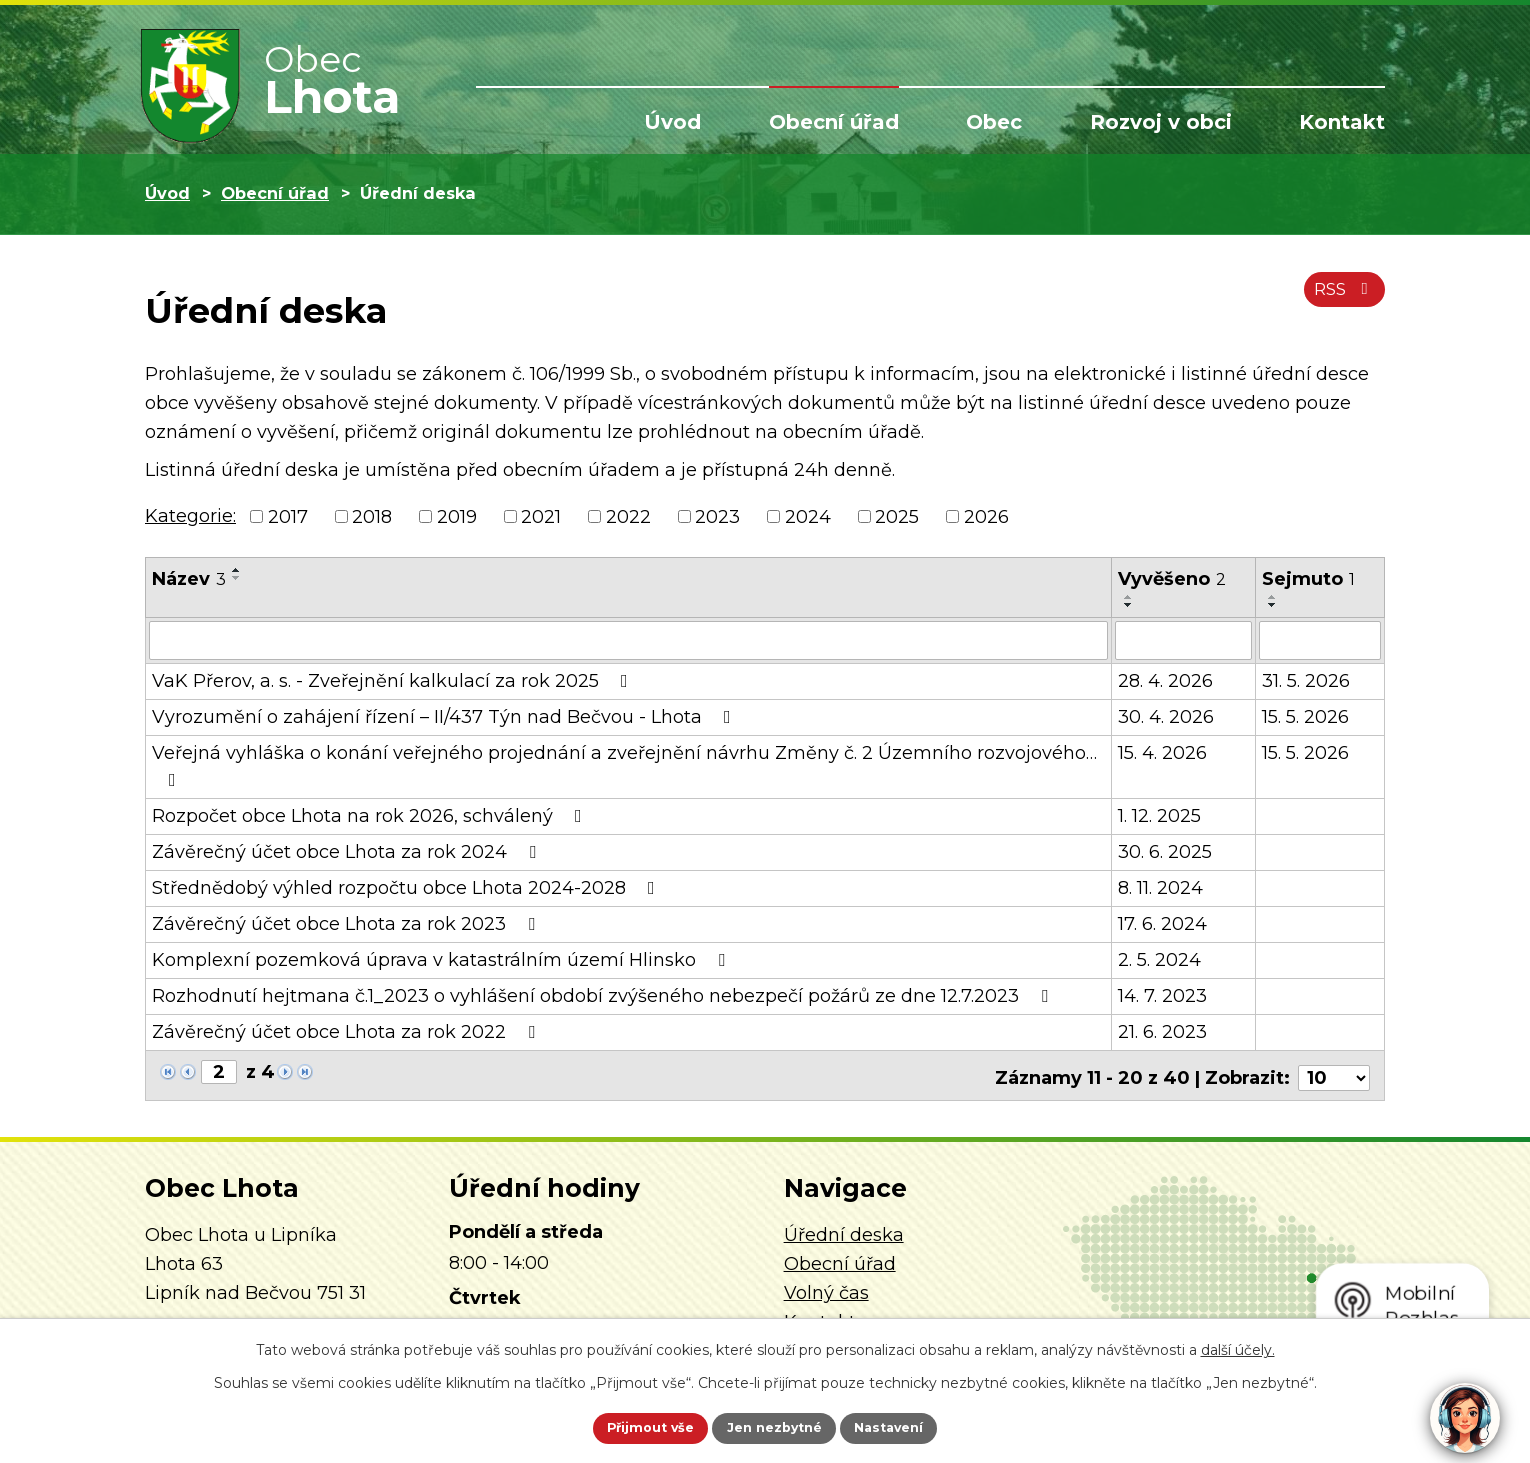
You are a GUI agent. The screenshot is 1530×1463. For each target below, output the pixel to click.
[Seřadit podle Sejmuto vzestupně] (1273, 597)
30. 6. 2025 (1165, 851)
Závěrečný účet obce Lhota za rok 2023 (347, 923)
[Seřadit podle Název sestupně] (237, 578)
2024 (808, 516)
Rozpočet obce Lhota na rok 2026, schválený (371, 815)
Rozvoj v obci (1161, 122)
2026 (986, 516)
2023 (717, 516)
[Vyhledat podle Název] (628, 640)
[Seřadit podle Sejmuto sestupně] (1273, 605)
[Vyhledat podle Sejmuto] (1320, 640)
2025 (897, 516)
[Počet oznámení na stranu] (1334, 1072)
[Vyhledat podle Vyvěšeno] (1183, 640)
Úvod (672, 122)
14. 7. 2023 (1162, 995)
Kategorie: (190, 516)
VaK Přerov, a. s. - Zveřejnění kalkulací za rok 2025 (394, 680)
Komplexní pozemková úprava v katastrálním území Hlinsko (442, 959)
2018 (372, 516)
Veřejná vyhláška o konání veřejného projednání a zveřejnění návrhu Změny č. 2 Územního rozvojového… (624, 764)
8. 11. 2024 (1160, 887)
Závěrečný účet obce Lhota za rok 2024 (348, 851)
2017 (288, 516)
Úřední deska (844, 1230)
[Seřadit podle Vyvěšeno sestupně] (1129, 605)
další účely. (1238, 1346)
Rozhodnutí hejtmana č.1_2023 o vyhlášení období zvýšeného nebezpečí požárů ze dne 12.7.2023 (604, 995)
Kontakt (1342, 122)
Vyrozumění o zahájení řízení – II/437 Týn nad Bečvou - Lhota (445, 716)
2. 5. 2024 (1159, 959)
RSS (1340, 298)
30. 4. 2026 (1166, 716)
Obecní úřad (834, 122)
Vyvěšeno (1172, 579)
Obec (994, 122)
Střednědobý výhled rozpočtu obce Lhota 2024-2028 (407, 887)
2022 (628, 516)
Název (189, 579)
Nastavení (911, 1426)
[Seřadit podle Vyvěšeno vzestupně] (1129, 597)
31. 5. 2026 (1306, 680)
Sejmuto (1308, 579)
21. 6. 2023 (1162, 1031)
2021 (541, 516)
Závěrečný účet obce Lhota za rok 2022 (347, 1031)
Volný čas (826, 1287)
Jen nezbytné (774, 1426)
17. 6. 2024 (1162, 923)
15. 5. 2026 (1305, 716)
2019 (457, 516)
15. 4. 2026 (1162, 752)
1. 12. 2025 (1159, 815)
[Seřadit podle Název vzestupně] (237, 570)
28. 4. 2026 (1165, 680)
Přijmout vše (629, 1426)
